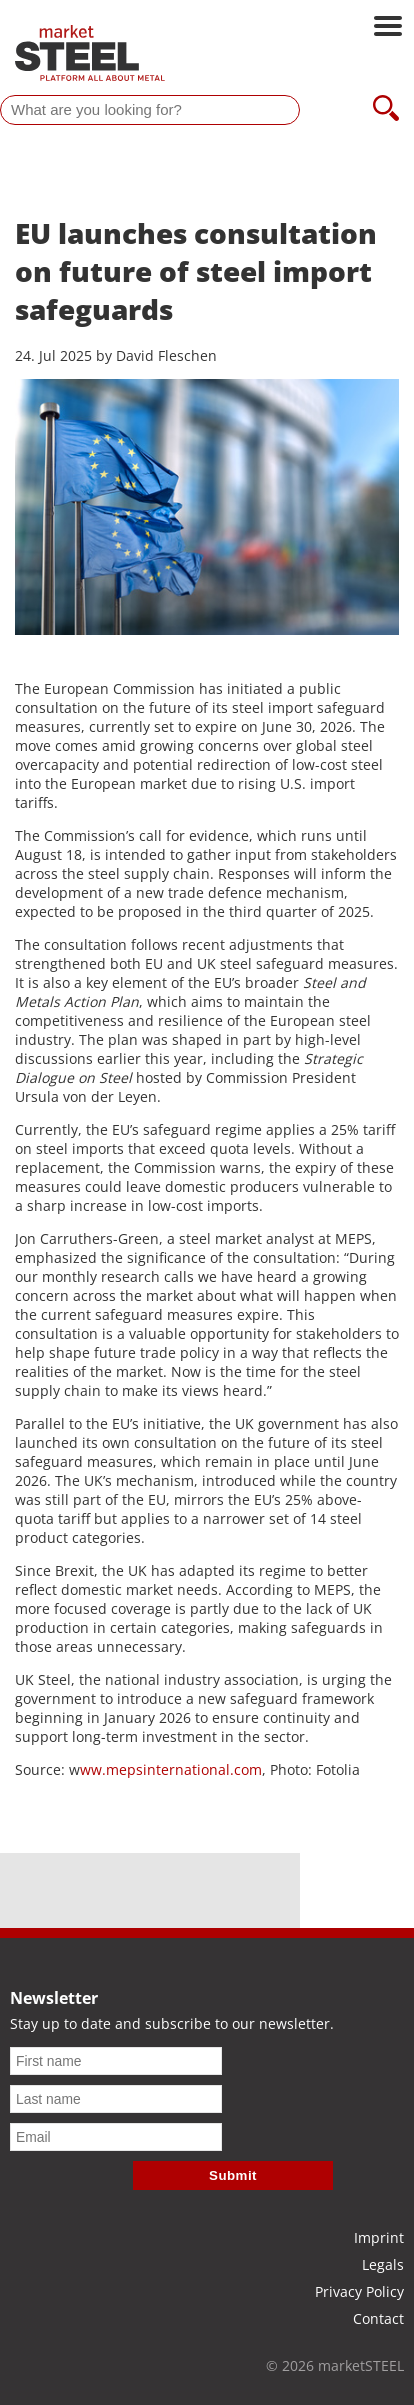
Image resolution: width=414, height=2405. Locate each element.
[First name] (116, 2061)
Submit (233, 2175)
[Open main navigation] (388, 28)
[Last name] (116, 2099)
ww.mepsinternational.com (171, 1769)
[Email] (116, 2137)
